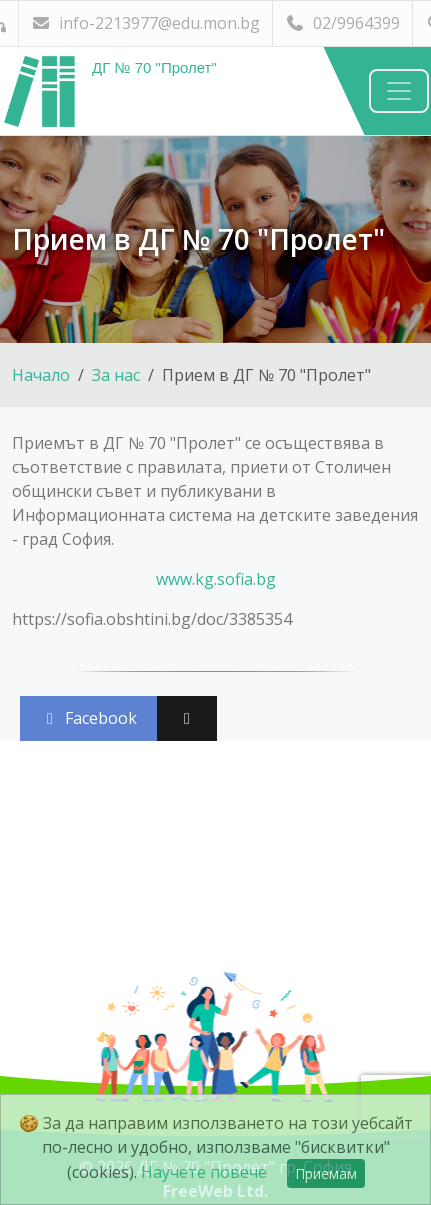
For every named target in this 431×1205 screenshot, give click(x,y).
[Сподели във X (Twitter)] (187, 718)
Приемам (326, 1173)
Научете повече (204, 1172)
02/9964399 (342, 23)
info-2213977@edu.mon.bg (145, 23)
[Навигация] (399, 91)
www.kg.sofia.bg (216, 579)
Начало (41, 375)
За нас (116, 375)
